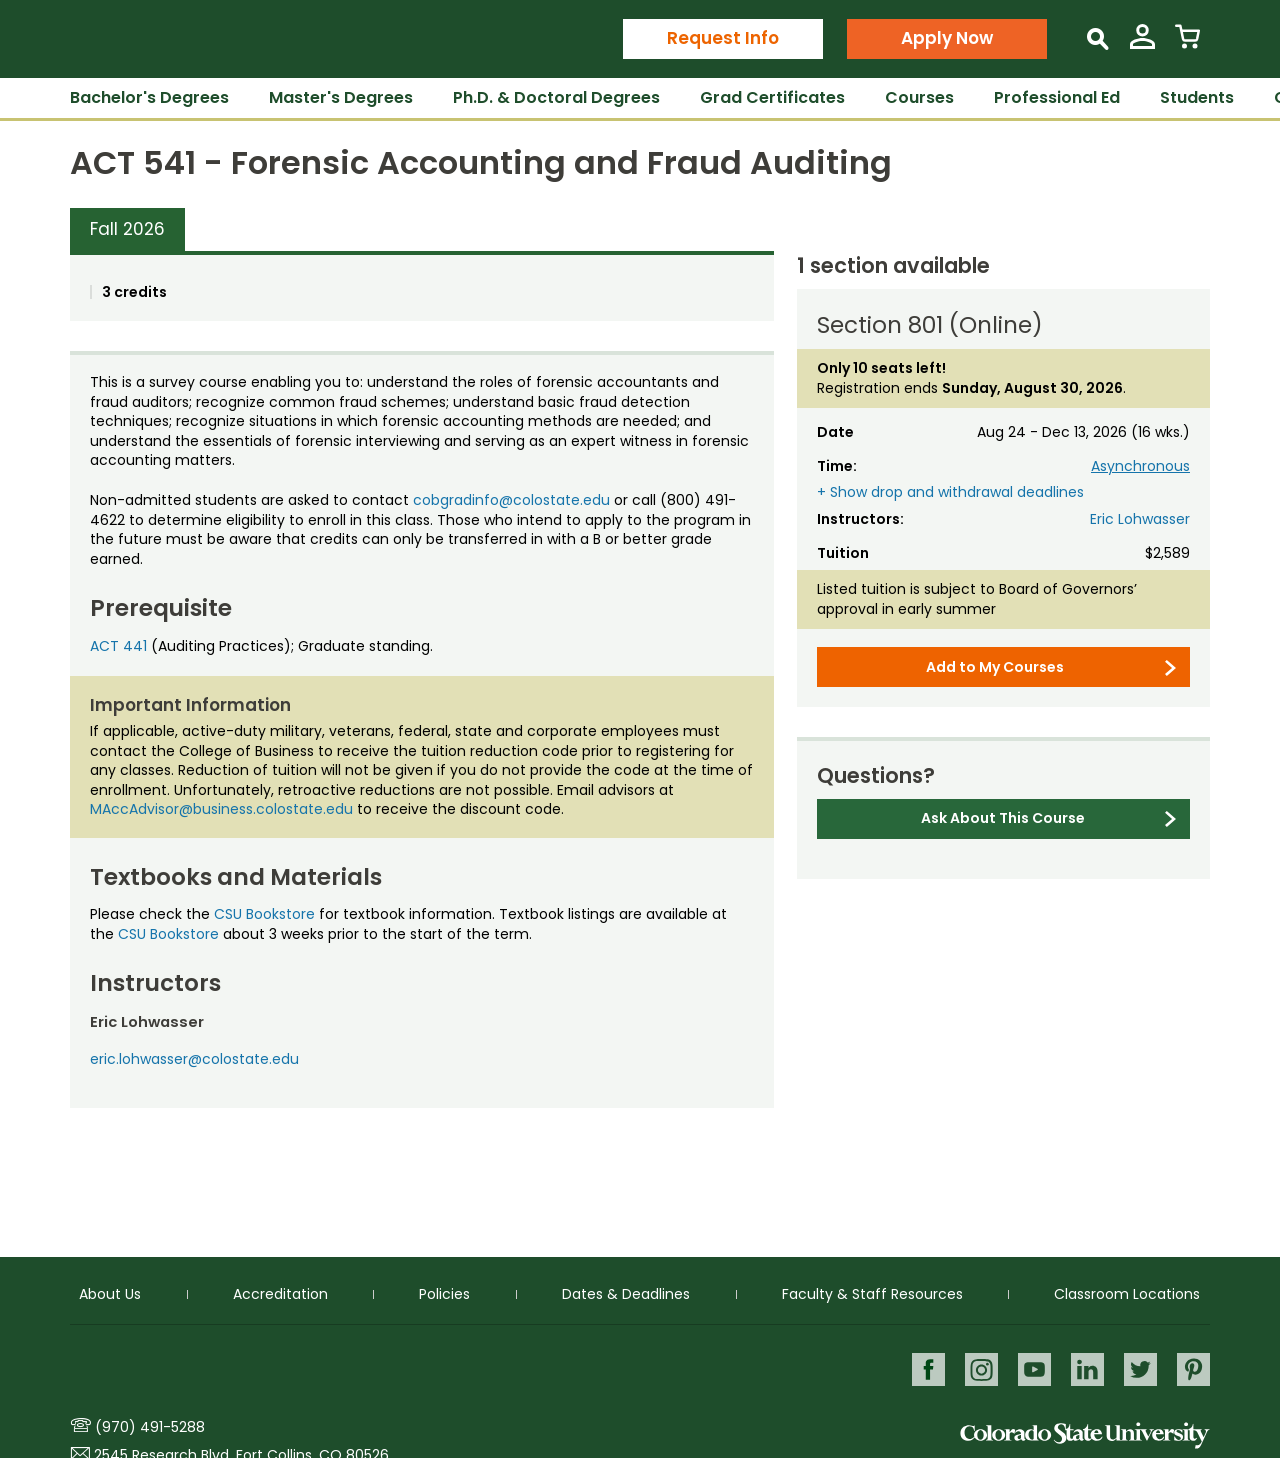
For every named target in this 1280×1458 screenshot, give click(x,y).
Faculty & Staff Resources (872, 1292)
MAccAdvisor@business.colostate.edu (221, 809)
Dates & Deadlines (626, 1292)
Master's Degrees (341, 97)
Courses (919, 97)
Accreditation (280, 1292)
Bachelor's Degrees (149, 97)
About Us (110, 1292)
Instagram (977, 1367)
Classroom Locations (1127, 1292)
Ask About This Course (1003, 818)
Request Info (723, 38)
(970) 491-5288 (150, 1427)
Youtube (1031, 1367)
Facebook (923, 1367)
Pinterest (1193, 1367)
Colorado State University (1085, 1435)
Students (1197, 97)
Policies (444, 1292)
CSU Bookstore (264, 914)
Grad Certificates (772, 97)
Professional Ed (1057, 97)
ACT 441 (118, 646)
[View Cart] (1187, 44)
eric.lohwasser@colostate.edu (194, 1059)
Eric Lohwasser (1140, 519)
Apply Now (947, 38)
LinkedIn (1085, 1367)
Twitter (1139, 1367)
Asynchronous (1140, 466)
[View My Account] (1142, 44)
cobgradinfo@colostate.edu (511, 500)
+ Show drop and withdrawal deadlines (950, 492)
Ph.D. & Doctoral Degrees (556, 97)
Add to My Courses (995, 667)
